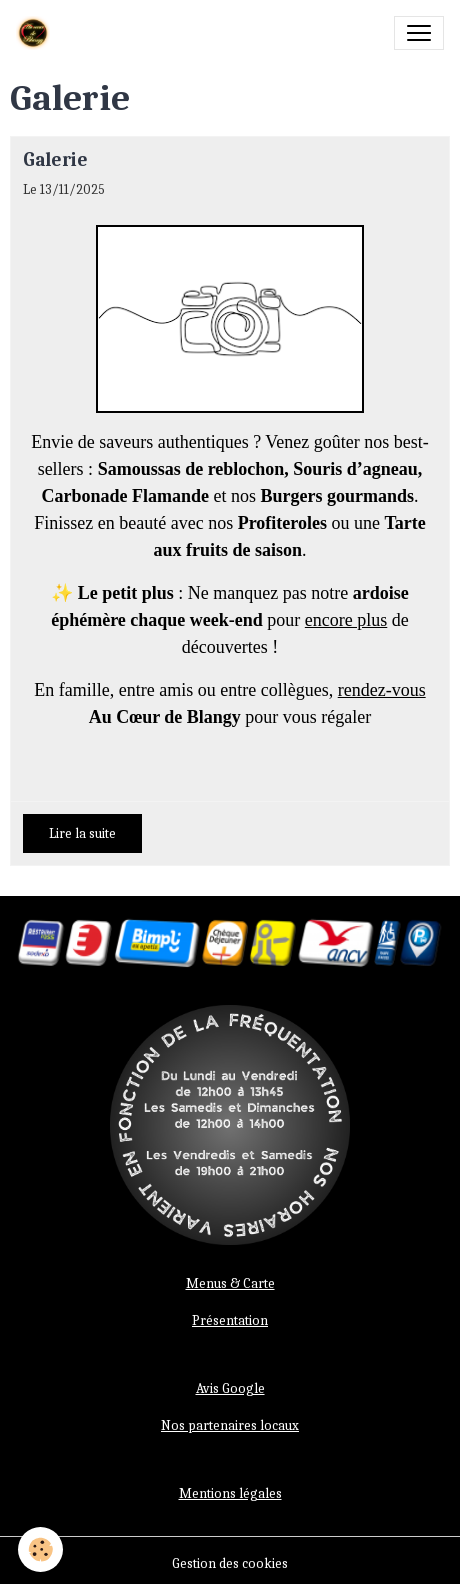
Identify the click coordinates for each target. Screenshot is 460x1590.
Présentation (230, 1320)
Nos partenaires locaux (230, 1425)
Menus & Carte (230, 1283)
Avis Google (230, 1388)
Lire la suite (82, 833)
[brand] (37, 33)
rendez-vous (382, 690)
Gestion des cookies (230, 1563)
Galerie (55, 160)
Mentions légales (230, 1493)
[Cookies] (40, 1549)
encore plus (346, 620)
